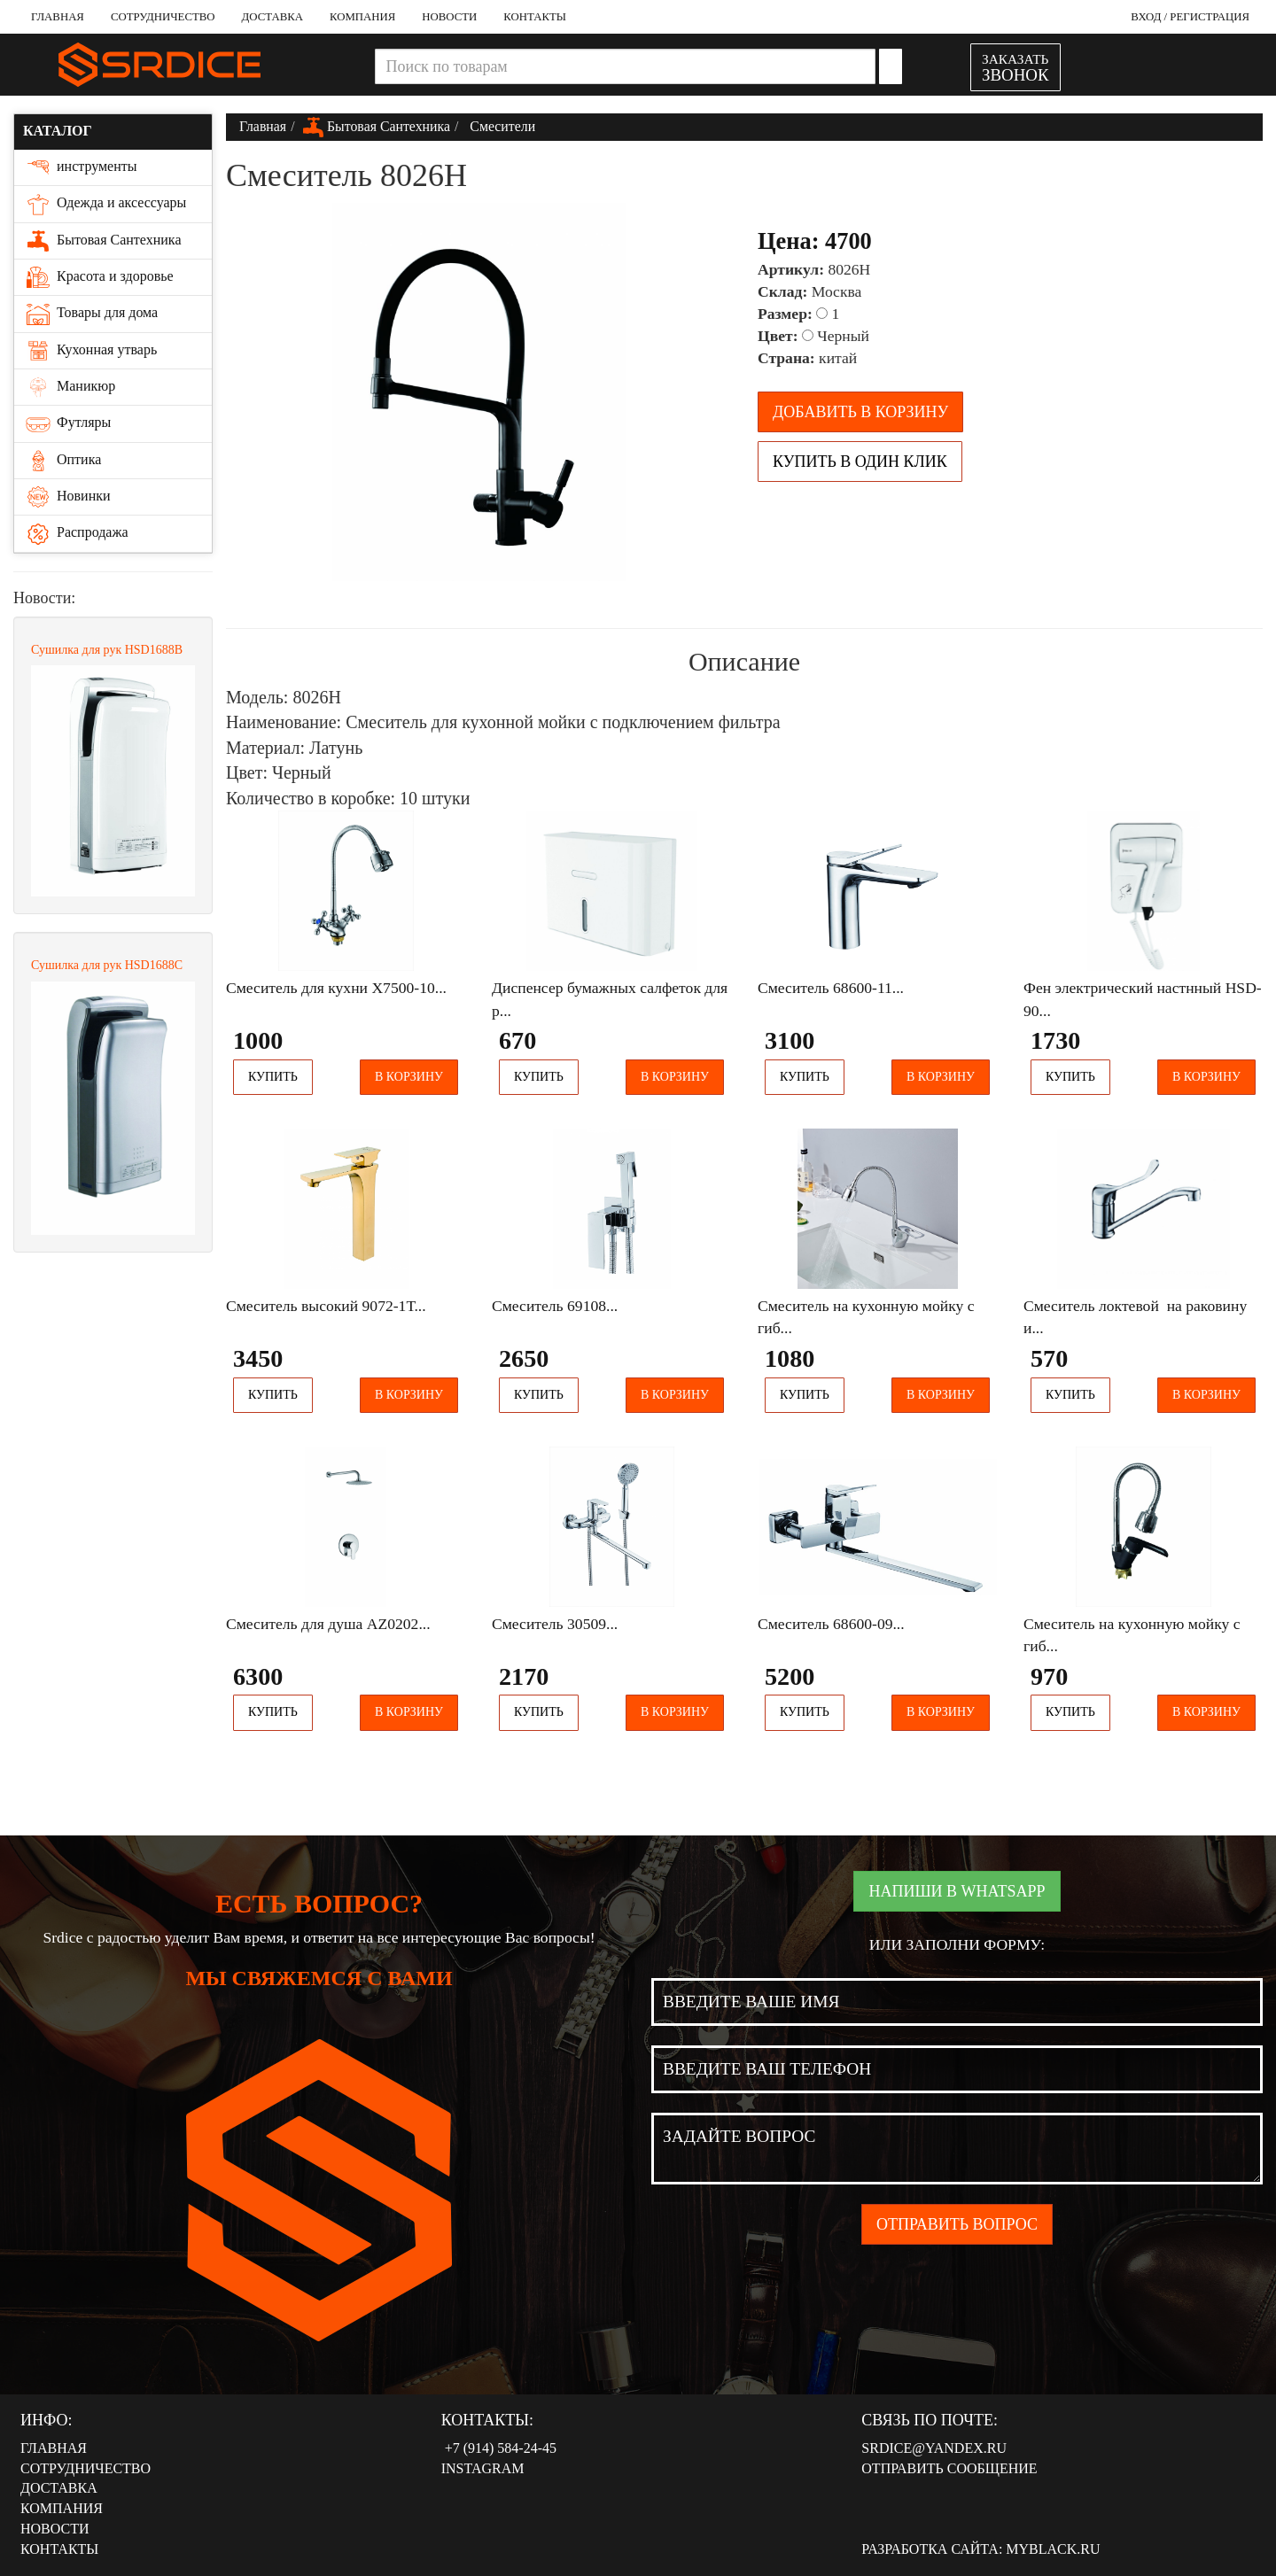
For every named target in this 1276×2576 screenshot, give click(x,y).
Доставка (272, 17)
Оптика (62, 460)
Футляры (67, 423)
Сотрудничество (163, 17)
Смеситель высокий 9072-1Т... (326, 1306)
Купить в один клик (860, 461)
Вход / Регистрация (1190, 17)
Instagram (483, 2468)
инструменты (80, 167)
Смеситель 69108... (555, 1306)
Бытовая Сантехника (102, 241)
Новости (449, 17)
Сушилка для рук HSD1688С (107, 965)
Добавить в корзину (860, 412)
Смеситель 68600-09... (831, 1624)
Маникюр (69, 387)
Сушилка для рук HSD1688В (107, 649)
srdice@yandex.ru (934, 2448)
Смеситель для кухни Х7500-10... (336, 988)
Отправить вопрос (957, 2224)
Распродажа (75, 533)
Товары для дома (90, 313)
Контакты (534, 17)
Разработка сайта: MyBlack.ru (980, 2549)
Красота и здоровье (98, 277)
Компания (362, 17)
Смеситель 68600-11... (831, 988)
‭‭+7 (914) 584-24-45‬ (498, 2448)
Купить (273, 1076)
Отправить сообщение (949, 2468)
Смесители (500, 126)
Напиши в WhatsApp (956, 1891)
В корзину (409, 1076)
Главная (57, 17)
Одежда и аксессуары (104, 203)
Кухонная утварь (90, 350)
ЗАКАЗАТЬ (1015, 67)
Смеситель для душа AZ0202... (328, 1624)
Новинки (67, 497)
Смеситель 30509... (555, 1624)
